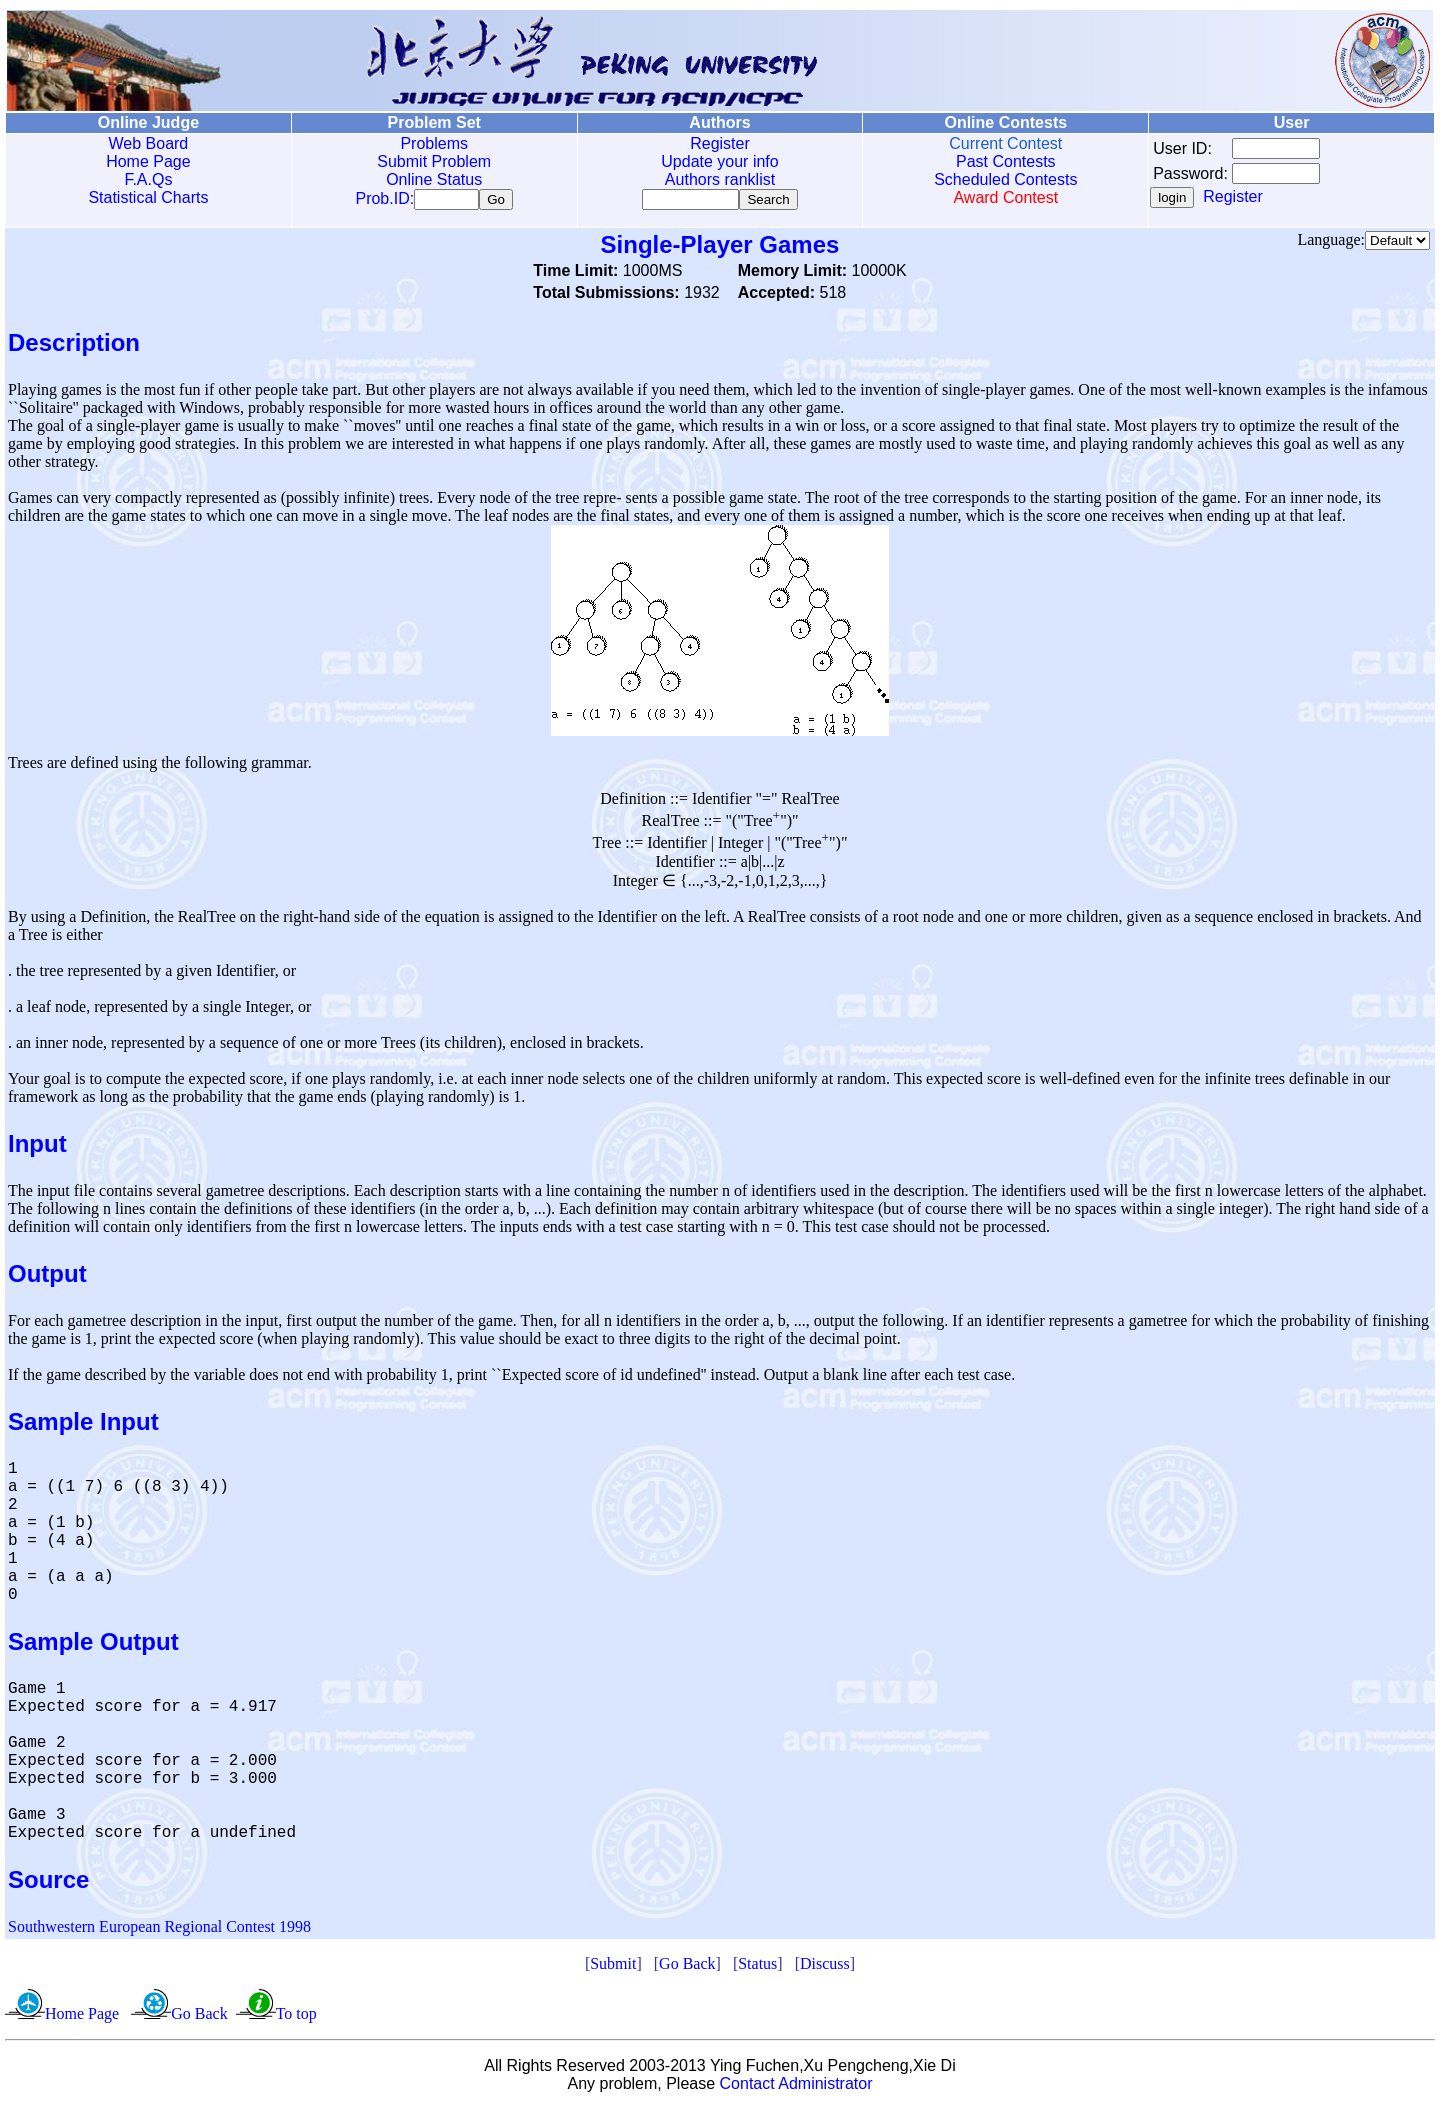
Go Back (687, 1967)
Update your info (719, 161)
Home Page (148, 161)
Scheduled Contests (1005, 179)
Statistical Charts (148, 197)
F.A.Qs (148, 179)
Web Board (149, 143)
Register (720, 143)
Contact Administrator (796, 2087)
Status (757, 1967)
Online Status (434, 179)
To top (296, 2017)
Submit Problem (434, 161)
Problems (434, 143)
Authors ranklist (720, 179)
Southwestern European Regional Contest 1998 (159, 1930)
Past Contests (1006, 161)
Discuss (825, 1967)
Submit (613, 1967)
